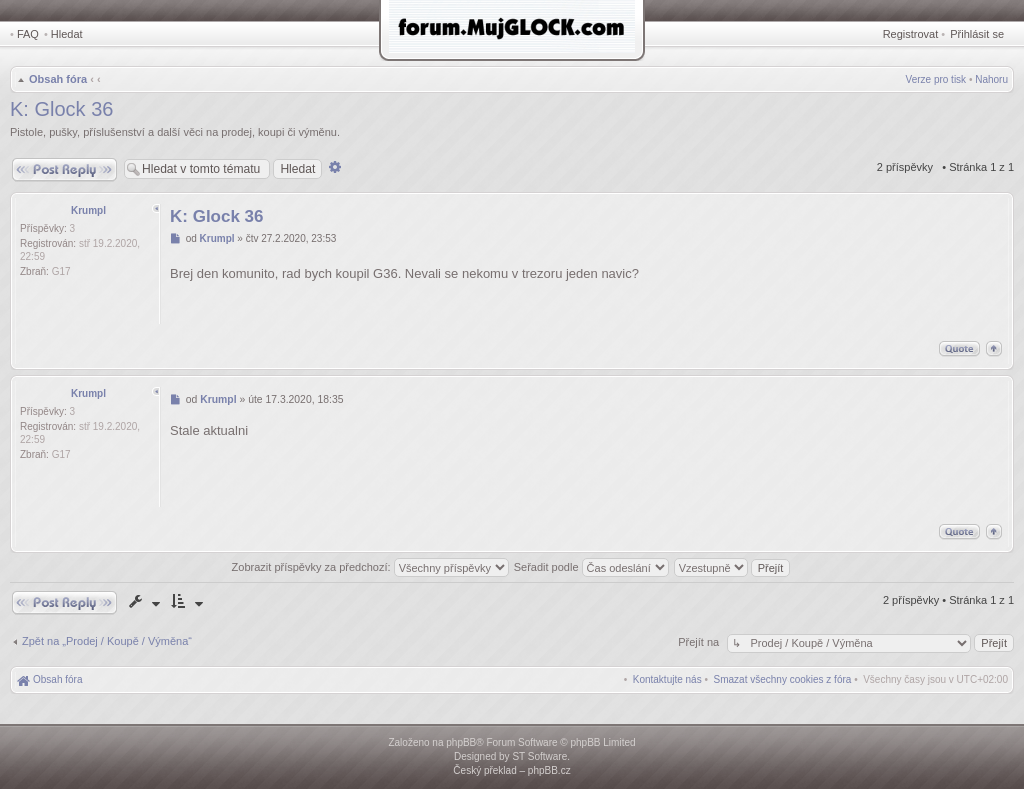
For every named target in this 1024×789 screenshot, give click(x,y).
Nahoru (991, 79)
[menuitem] (783, 679)
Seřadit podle (591, 567)
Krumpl (88, 210)
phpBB (461, 742)
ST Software (539, 756)
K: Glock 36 (61, 109)
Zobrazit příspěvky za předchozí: (370, 567)
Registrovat (911, 34)
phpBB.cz (549, 770)
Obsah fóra (58, 79)
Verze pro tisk (936, 79)
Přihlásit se (977, 34)
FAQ (28, 34)
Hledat (67, 34)
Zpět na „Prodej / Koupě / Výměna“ (107, 641)
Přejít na (700, 642)
